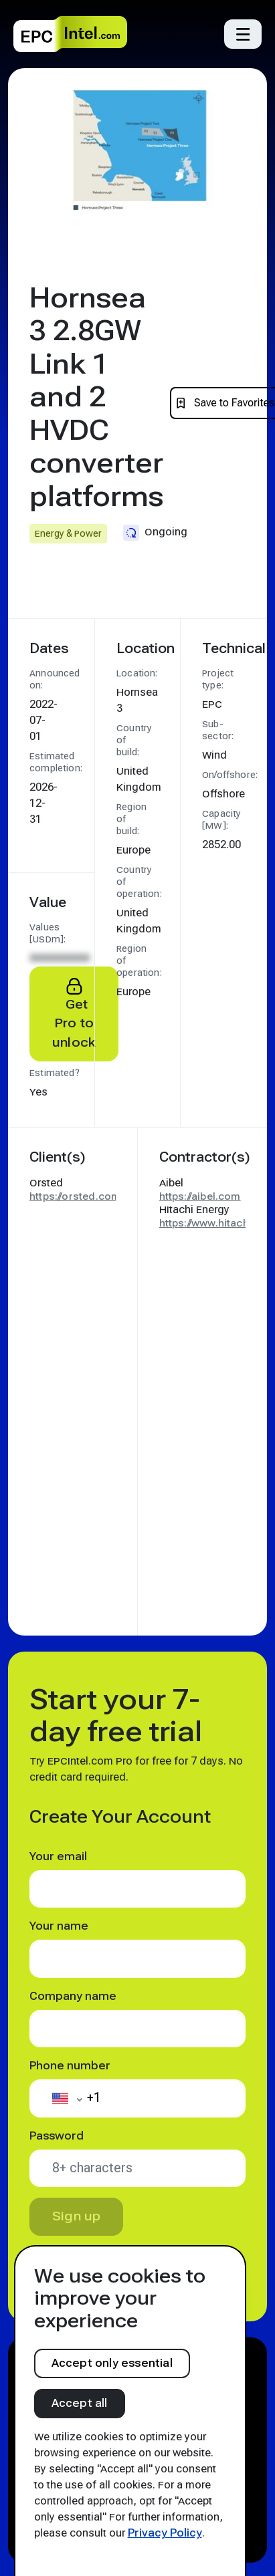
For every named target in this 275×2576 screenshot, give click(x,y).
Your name (58, 1926)
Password (56, 2136)
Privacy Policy (165, 2533)
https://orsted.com (74, 1196)
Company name (72, 1996)
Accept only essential (112, 2363)
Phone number (69, 2065)
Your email (58, 1856)
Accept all (80, 2403)
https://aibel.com (200, 1196)
